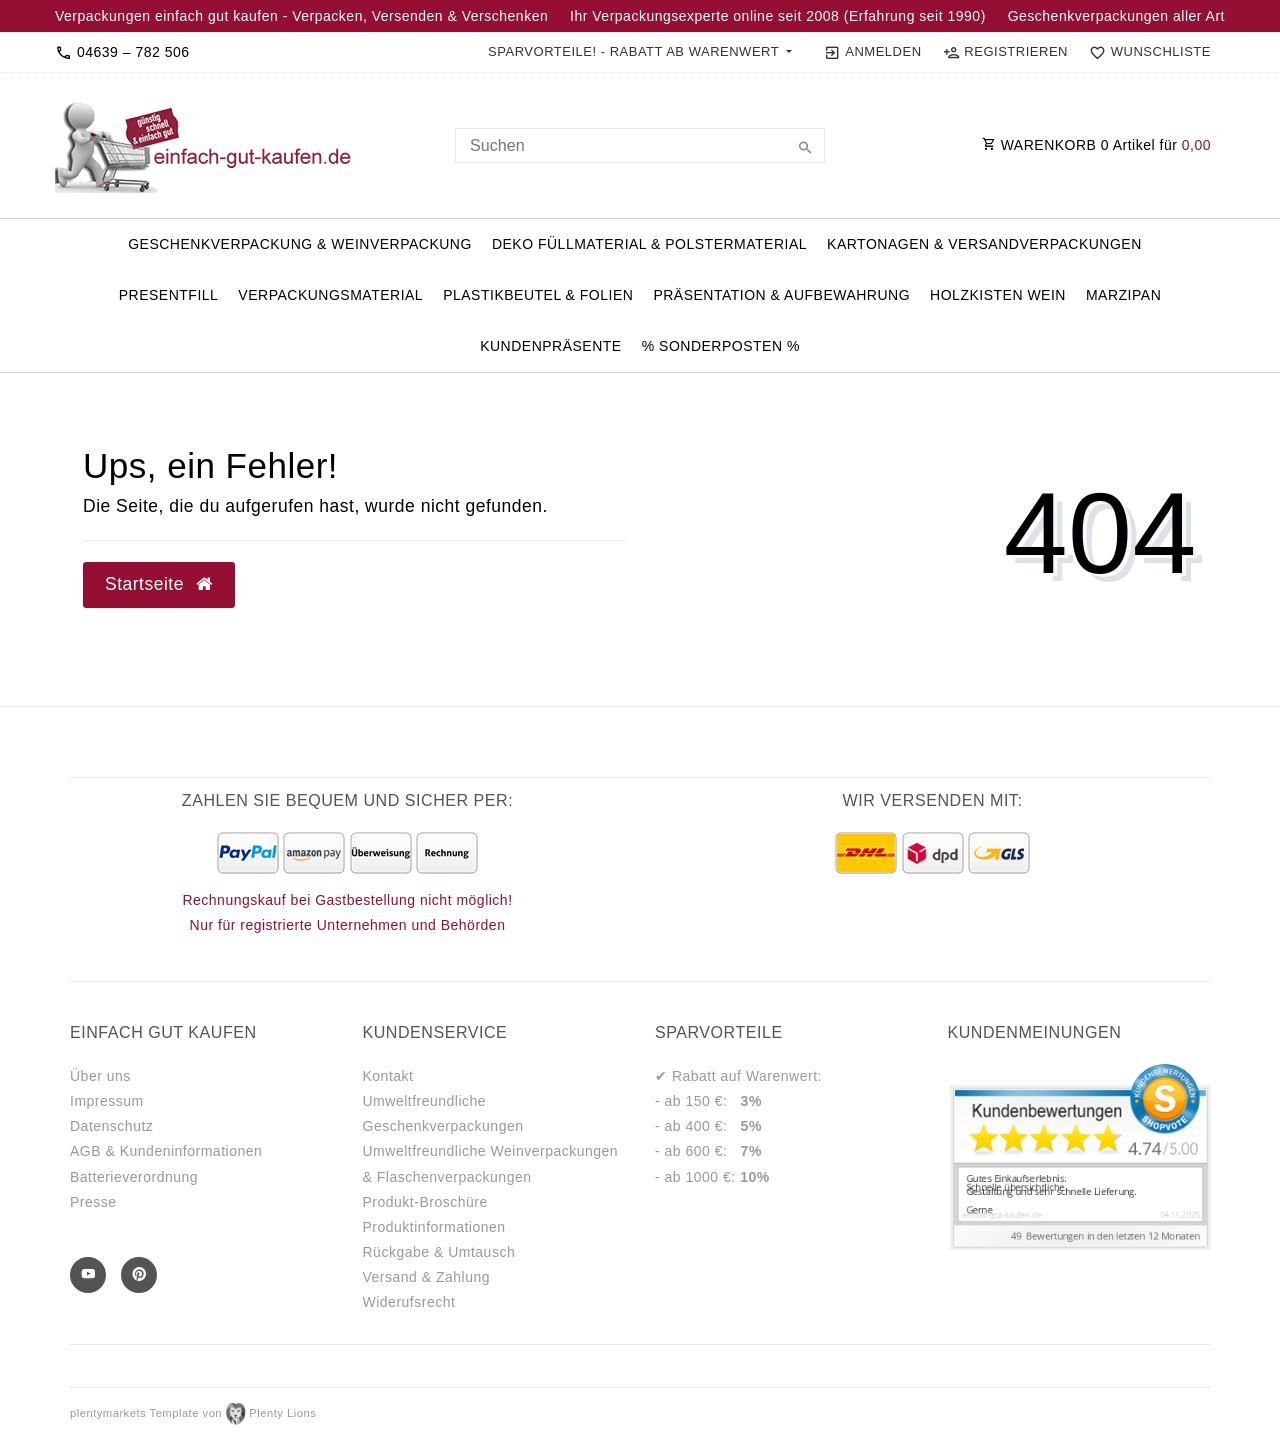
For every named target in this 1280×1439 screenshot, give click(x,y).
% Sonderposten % (721, 346)
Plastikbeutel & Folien (538, 295)
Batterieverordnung (134, 1177)
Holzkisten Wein (998, 295)
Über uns (100, 1076)
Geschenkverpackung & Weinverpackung (300, 244)
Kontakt (388, 1076)
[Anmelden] (872, 52)
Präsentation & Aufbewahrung (781, 295)
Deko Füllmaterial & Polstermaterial (649, 244)
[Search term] (640, 145)
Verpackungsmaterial (330, 295)
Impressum (107, 1101)
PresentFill (169, 295)
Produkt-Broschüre (425, 1202)
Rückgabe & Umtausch (439, 1252)
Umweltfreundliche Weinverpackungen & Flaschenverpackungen (491, 1163)
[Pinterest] (139, 1275)
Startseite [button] (159, 584)
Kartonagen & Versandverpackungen (984, 244)
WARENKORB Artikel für (1096, 145)
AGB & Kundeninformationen (166, 1151)
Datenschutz (111, 1126)
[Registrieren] (1005, 52)
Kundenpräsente (551, 346)
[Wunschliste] (1146, 52)
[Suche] (805, 149)
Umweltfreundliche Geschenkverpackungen (443, 1113)
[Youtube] (88, 1275)
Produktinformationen (434, 1227)
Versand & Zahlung (427, 1277)
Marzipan (1123, 295)
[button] (640, 52)
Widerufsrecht (409, 1302)
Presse (93, 1202)
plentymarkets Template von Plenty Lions (193, 1413)
